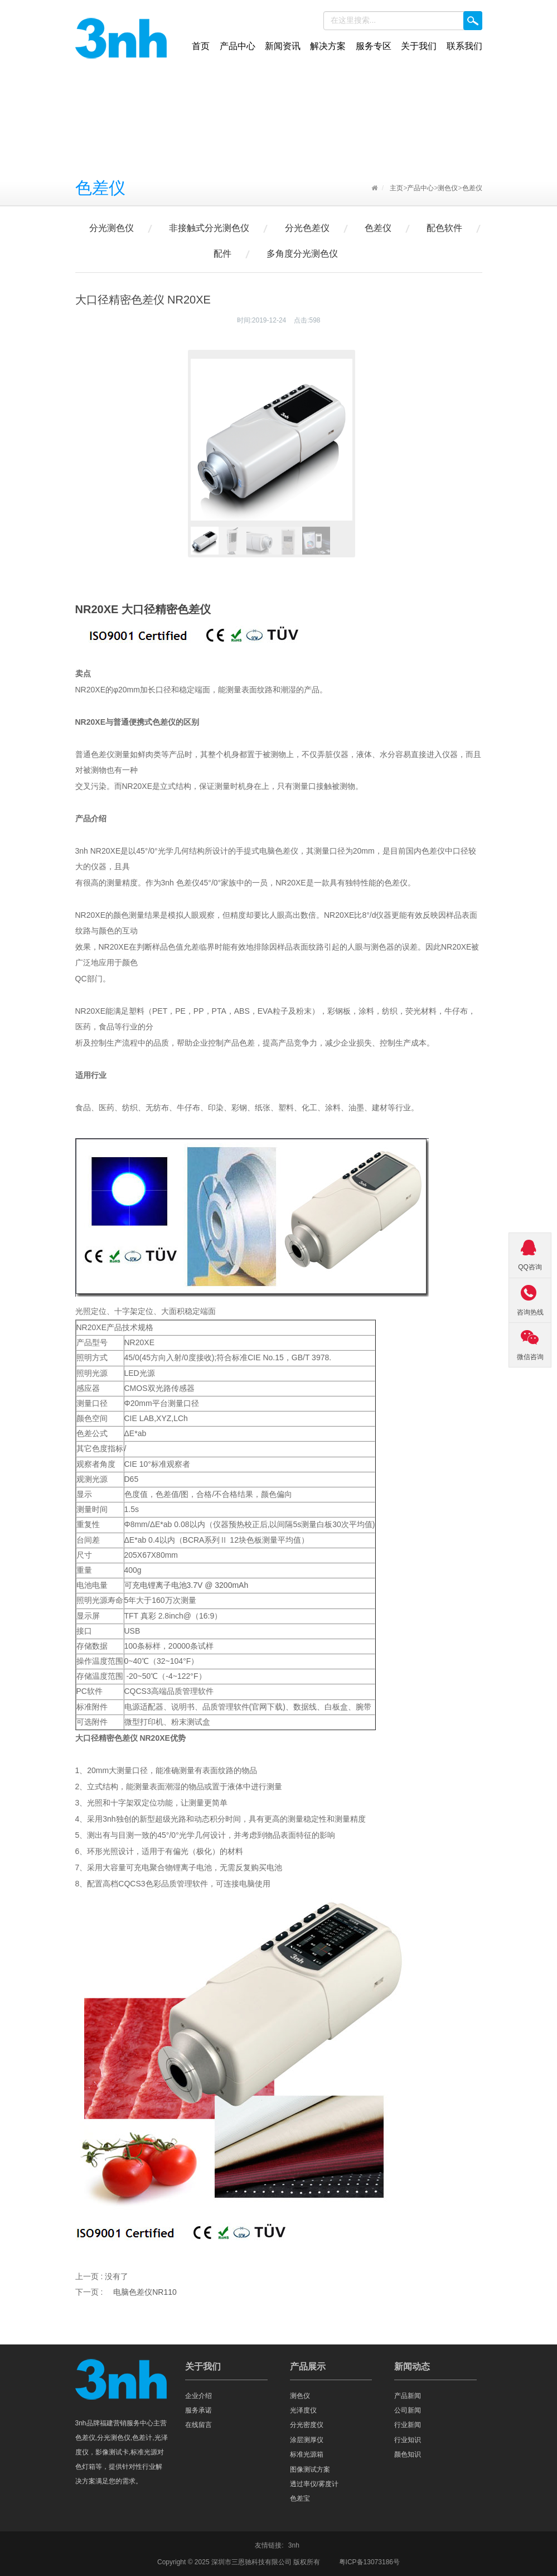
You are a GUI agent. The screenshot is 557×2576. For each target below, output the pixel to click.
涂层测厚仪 (306, 2440)
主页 (396, 188)
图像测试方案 (310, 2469)
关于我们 (419, 46)
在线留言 (198, 2425)
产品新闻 (407, 2396)
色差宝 (300, 2498)
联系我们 (464, 46)
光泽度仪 (303, 2410)
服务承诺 (198, 2410)
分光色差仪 (307, 228)
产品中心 (237, 46)
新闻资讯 (283, 46)
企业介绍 (198, 2396)
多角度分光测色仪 (302, 253)
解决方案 (328, 46)
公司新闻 (407, 2410)
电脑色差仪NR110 (145, 2292)
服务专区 (373, 46)
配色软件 (444, 228)
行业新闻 (407, 2425)
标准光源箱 (306, 2454)
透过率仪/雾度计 (314, 2484)
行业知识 (407, 2440)
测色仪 (448, 188)
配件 (222, 253)
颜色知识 (407, 2454)
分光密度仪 (306, 2425)
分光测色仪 (111, 228)
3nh (293, 2545)
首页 (201, 46)
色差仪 (472, 188)
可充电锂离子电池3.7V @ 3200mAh (186, 1585)
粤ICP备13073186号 (369, 2562)
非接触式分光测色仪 (209, 228)
